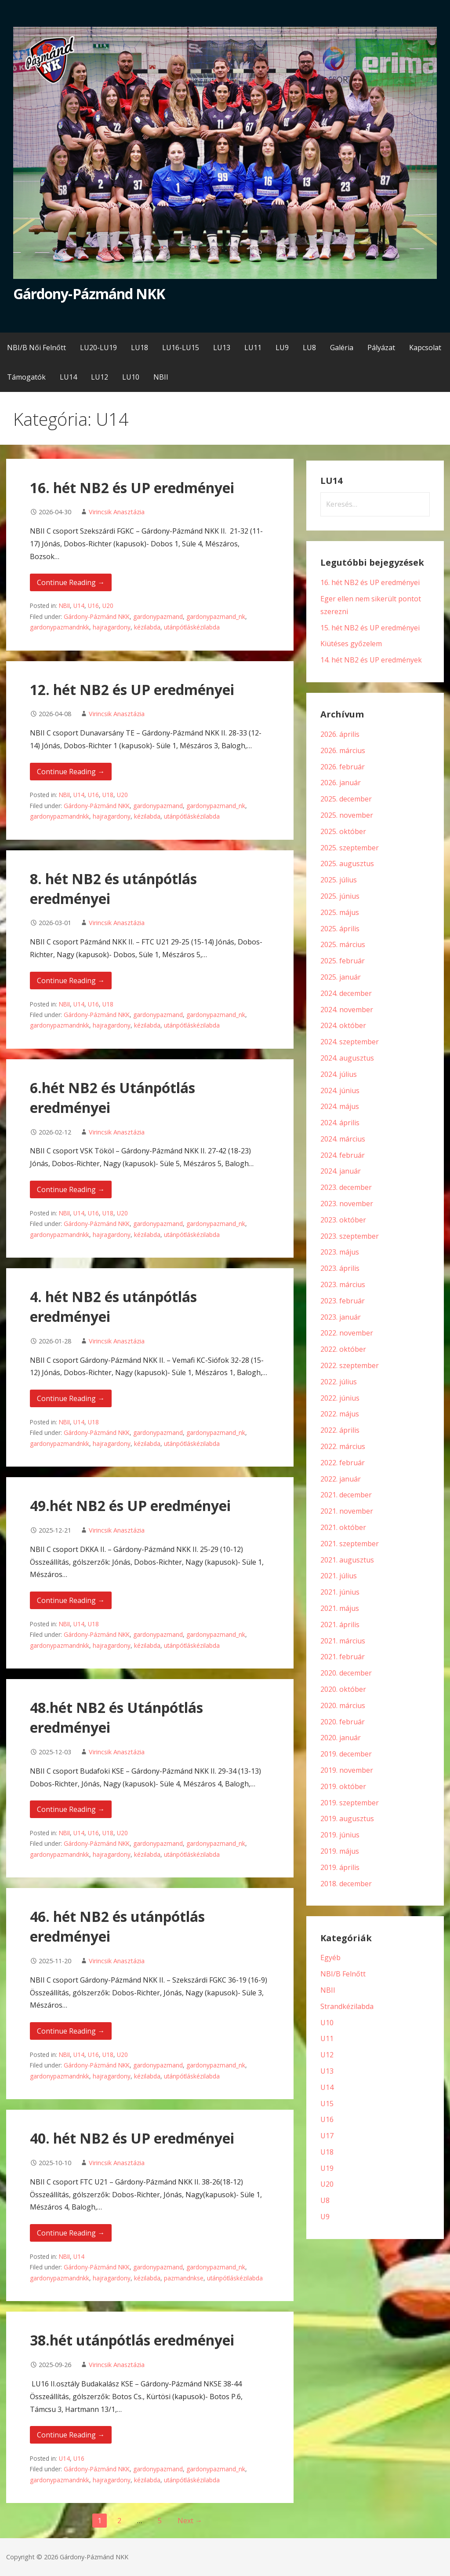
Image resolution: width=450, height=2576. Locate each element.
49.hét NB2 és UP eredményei (130, 1505)
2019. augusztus (347, 1818)
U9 (325, 2216)
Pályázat (381, 347)
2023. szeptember (349, 1236)
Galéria (341, 347)
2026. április (339, 734)
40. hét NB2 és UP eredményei (132, 2138)
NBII (160, 377)
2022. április (339, 1430)
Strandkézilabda (347, 2006)
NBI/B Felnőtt (343, 1974)
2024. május (339, 1106)
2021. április (339, 1624)
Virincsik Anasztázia (117, 512)
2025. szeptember (349, 848)
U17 (327, 2136)
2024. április (339, 1122)
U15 (327, 2103)
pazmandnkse (183, 2278)
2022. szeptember (349, 1365)
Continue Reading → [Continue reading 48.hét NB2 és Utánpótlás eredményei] (71, 1809)
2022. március (342, 1446)
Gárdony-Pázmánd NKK (89, 293)
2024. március (342, 1139)
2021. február (342, 1656)
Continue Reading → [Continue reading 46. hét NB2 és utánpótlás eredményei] (71, 2031)
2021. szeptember (349, 1543)
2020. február (342, 1722)
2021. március (342, 1641)
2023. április (339, 1268)
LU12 (99, 377)
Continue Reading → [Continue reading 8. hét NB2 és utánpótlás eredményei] (71, 980)
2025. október (343, 831)
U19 (327, 2168)
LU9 (282, 347)
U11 (327, 2038)
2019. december (346, 1754)
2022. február (342, 1462)
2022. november (346, 1333)
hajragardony (112, 627)
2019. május (339, 1851)
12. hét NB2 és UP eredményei (132, 689)
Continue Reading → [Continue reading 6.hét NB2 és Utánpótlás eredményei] (71, 1189)
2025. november (346, 815)
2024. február (342, 1155)
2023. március (342, 1284)
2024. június (339, 1090)
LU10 (130, 377)
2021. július (338, 1576)
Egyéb (330, 1957)
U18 (107, 794)
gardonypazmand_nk (215, 616)
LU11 (252, 347)
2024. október (343, 1025)
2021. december (346, 1495)
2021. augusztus (347, 1560)
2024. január (340, 1171)
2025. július (338, 880)
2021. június (339, 1592)
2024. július (338, 1074)
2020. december (346, 1673)
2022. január (340, 1479)
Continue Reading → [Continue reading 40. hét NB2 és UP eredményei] (71, 2233)
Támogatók (26, 377)
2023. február (342, 1301)
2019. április (339, 1867)
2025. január (340, 977)
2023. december (346, 1187)
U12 (327, 2055)
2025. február (342, 961)
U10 (327, 2022)
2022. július (338, 1382)
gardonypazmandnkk (59, 627)
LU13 (221, 347)
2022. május (339, 1414)
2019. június (339, 1835)
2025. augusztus (347, 863)
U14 (78, 605)
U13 (327, 2071)
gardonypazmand (158, 616)
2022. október (343, 1349)
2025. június (339, 896)
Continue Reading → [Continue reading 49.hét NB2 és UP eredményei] (71, 1600)
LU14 (68, 377)
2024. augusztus (347, 1058)
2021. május (339, 1608)
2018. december (346, 1883)
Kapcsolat (425, 347)
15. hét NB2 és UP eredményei (370, 628)
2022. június (339, 1398)
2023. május (339, 1252)
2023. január (340, 1317)
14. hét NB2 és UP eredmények (371, 660)
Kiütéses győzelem (351, 643)
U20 (107, 605)
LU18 (139, 347)
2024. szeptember (349, 1041)
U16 (93, 605)
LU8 (309, 347)
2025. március (342, 944)
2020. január (340, 1737)
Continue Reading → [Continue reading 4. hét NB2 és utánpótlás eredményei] (71, 1398)
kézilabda (147, 627)
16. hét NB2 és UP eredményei (132, 487)
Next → (190, 2520)
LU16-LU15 (180, 347)
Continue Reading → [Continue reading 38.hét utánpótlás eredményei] (71, 2435)
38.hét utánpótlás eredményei (132, 2340)
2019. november (346, 1770)
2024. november (346, 1009)
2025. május (339, 912)
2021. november (346, 1511)
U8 (325, 2200)
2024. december (346, 993)
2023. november (346, 1203)
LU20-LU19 (98, 347)
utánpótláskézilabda (192, 627)
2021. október (343, 1527)
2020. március (342, 1705)
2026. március (342, 750)
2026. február (342, 767)
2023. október (343, 1220)
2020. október (343, 1689)
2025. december (346, 799)
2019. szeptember (349, 1803)
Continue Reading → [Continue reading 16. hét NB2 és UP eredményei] (71, 582)
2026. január (340, 782)
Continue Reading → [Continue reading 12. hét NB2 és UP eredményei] (71, 771)
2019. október (343, 1786)
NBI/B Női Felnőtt (36, 347)
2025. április (339, 928)
